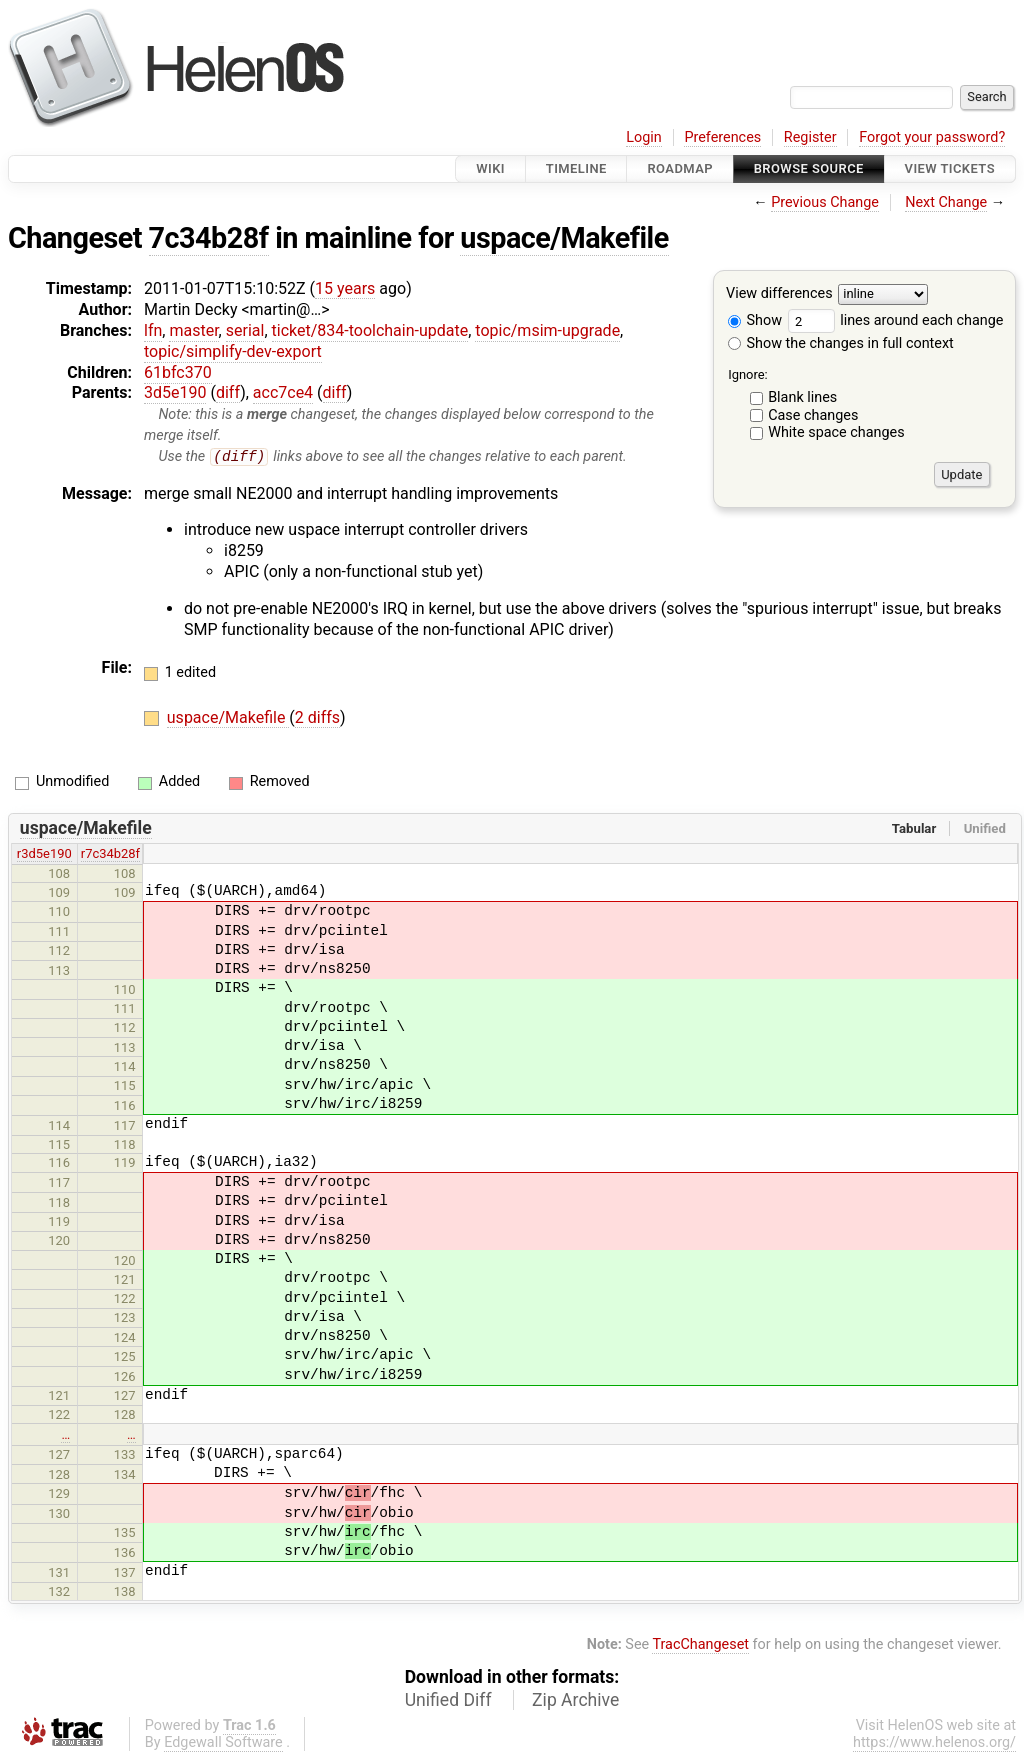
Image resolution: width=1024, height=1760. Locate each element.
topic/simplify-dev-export (233, 351)
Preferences (722, 137)
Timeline (576, 168)
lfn (153, 330)
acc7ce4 (283, 392)
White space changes (836, 432)
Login (644, 137)
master (193, 330)
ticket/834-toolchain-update (370, 330)
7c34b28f (209, 238)
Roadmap (680, 168)
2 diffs (317, 718)
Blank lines (802, 397)
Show (755, 320)
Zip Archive (575, 1701)
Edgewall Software (223, 1743)
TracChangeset (700, 1645)
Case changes (813, 415)
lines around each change (896, 320)
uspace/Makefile (564, 238)
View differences (779, 294)
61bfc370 (178, 372)
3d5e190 (175, 392)
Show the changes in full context (841, 343)
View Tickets (950, 168)
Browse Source (809, 168)
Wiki (490, 168)
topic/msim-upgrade (547, 330)
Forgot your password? (932, 137)
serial (245, 330)
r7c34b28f (110, 854)
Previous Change (825, 202)
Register (810, 137)
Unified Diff (448, 1701)
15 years (345, 288)
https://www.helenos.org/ (934, 1743)
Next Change (946, 202)
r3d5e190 (44, 854)
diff (228, 392)
